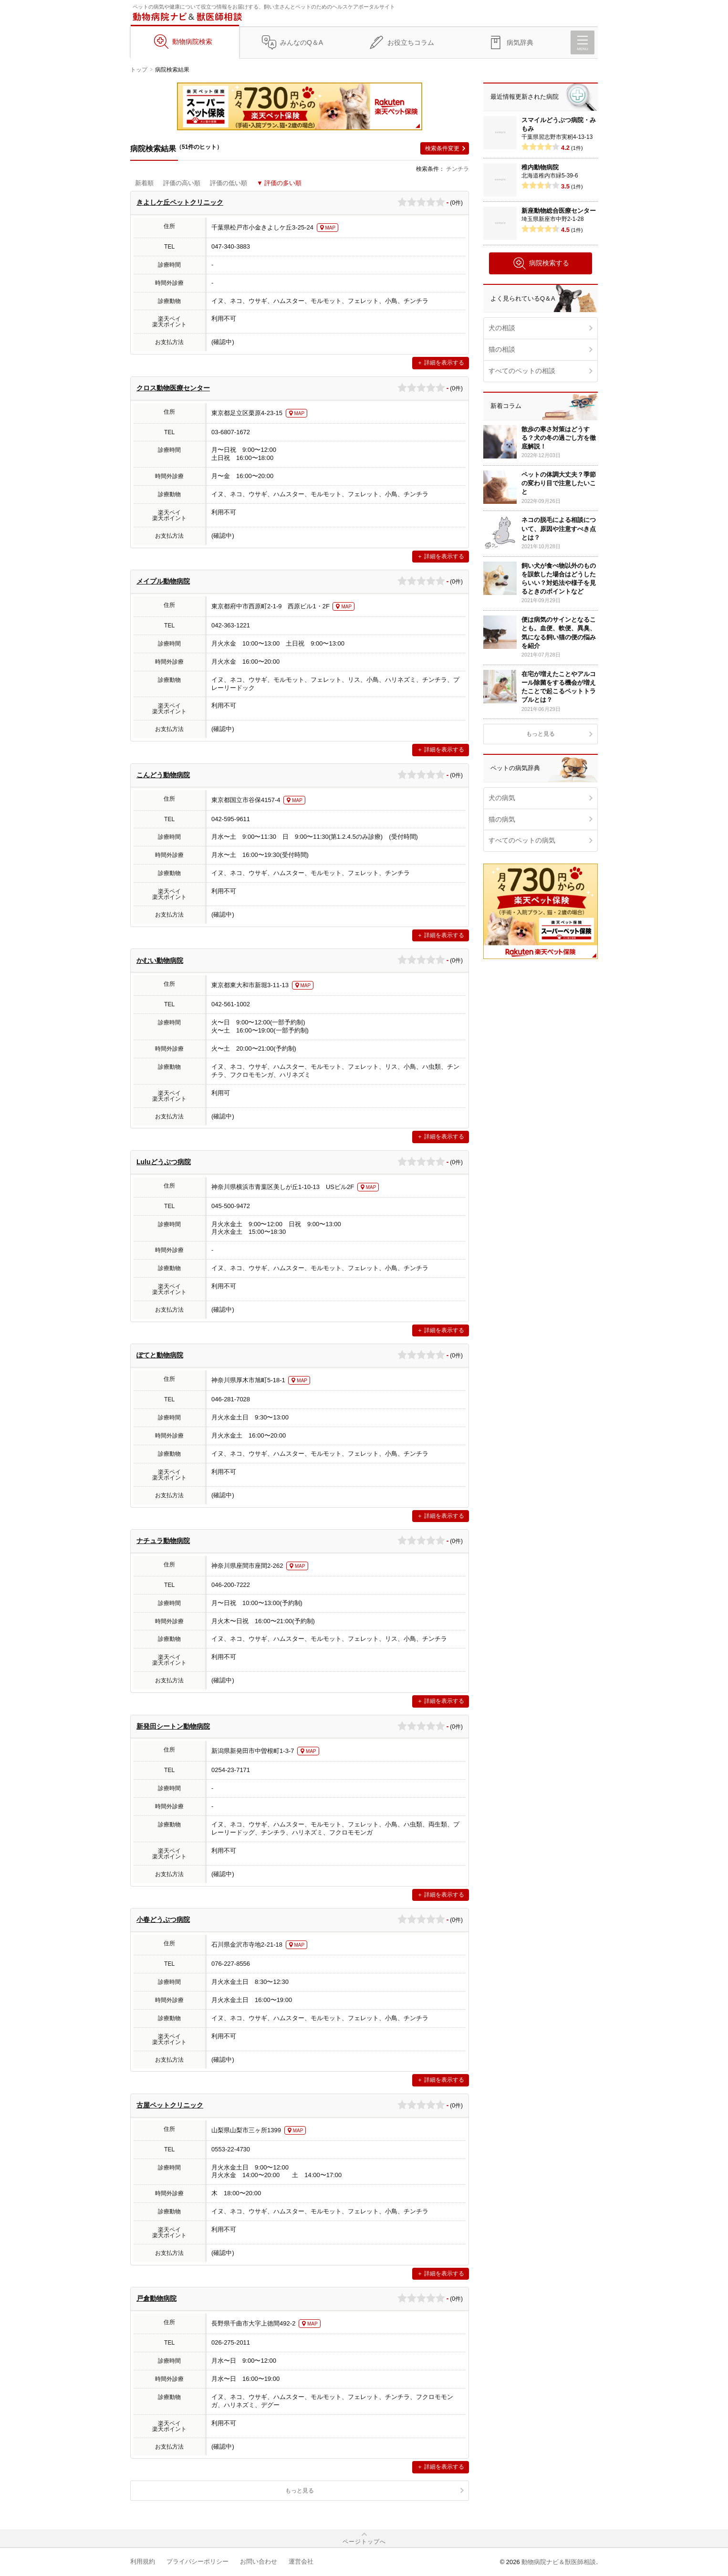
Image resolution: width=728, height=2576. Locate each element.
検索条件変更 (442, 148)
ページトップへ (364, 2541)
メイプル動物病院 (163, 581)
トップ (138, 69)
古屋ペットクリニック (169, 2105)
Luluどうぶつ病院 (163, 1162)
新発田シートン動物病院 (173, 1726)
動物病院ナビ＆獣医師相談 (558, 2562)
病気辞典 (520, 42)
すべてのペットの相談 (522, 371)
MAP (330, 227)
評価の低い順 (228, 183)
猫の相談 (502, 349)
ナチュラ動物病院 (163, 1540)
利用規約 (142, 2561)
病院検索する (540, 263)
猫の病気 (502, 819)
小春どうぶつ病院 (163, 1919)
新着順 (144, 183)
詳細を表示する (444, 362)
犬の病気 (502, 798)
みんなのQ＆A (301, 42)
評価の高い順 (181, 183)
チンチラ (457, 169)
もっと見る (299, 2490)
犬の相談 (502, 328)
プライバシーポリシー (197, 2561)
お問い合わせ (258, 2561)
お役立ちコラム (410, 42)
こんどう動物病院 (163, 775)
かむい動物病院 (159, 960)
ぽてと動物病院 (159, 1355)
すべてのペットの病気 (522, 840)
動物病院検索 (192, 41)
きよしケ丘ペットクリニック (179, 202)
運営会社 (301, 2561)
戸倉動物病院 (156, 2298)
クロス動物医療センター (173, 388)
